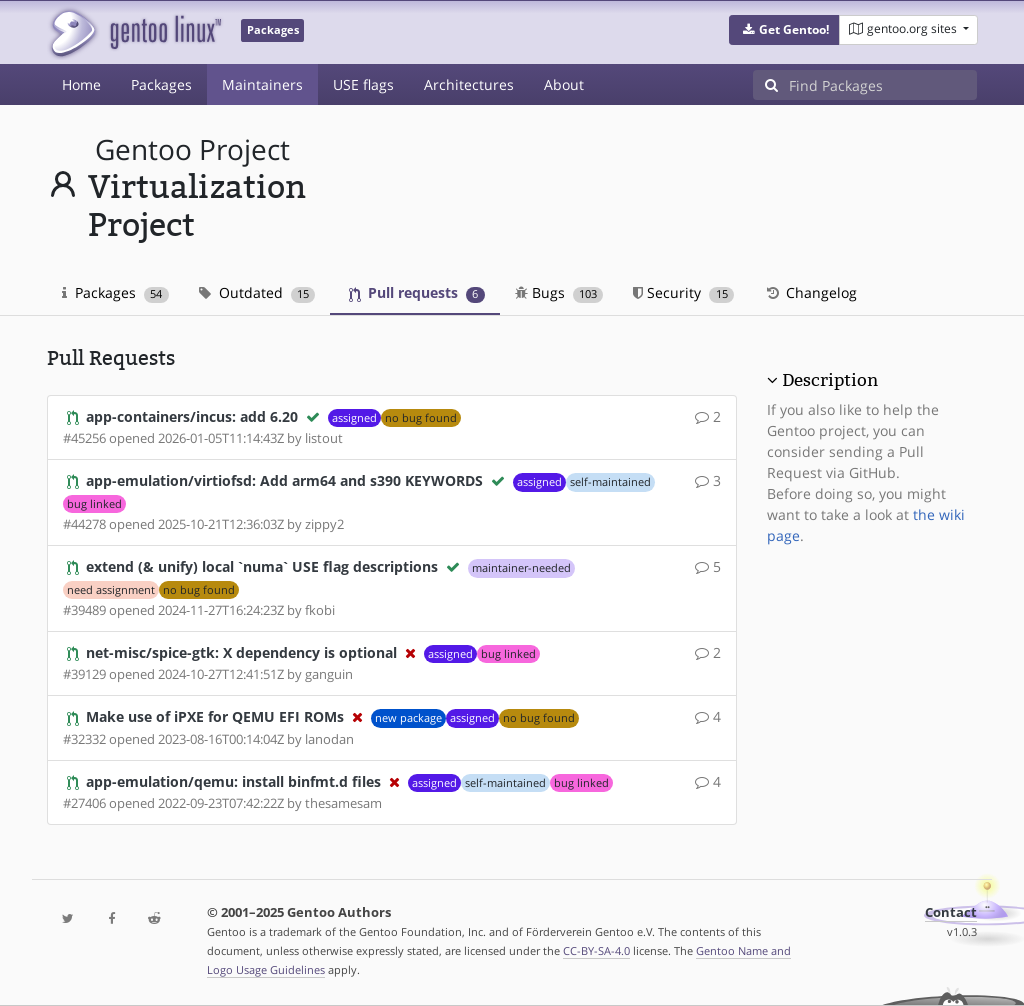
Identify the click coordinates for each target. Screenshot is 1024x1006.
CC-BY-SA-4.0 (596, 950)
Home (81, 84)
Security (683, 292)
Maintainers (262, 84)
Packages (161, 84)
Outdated (257, 292)
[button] (784, 30)
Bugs (559, 292)
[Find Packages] (883, 85)
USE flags (363, 84)
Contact (951, 912)
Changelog (810, 292)
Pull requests (417, 292)
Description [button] (830, 380)
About (564, 84)
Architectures (469, 84)
